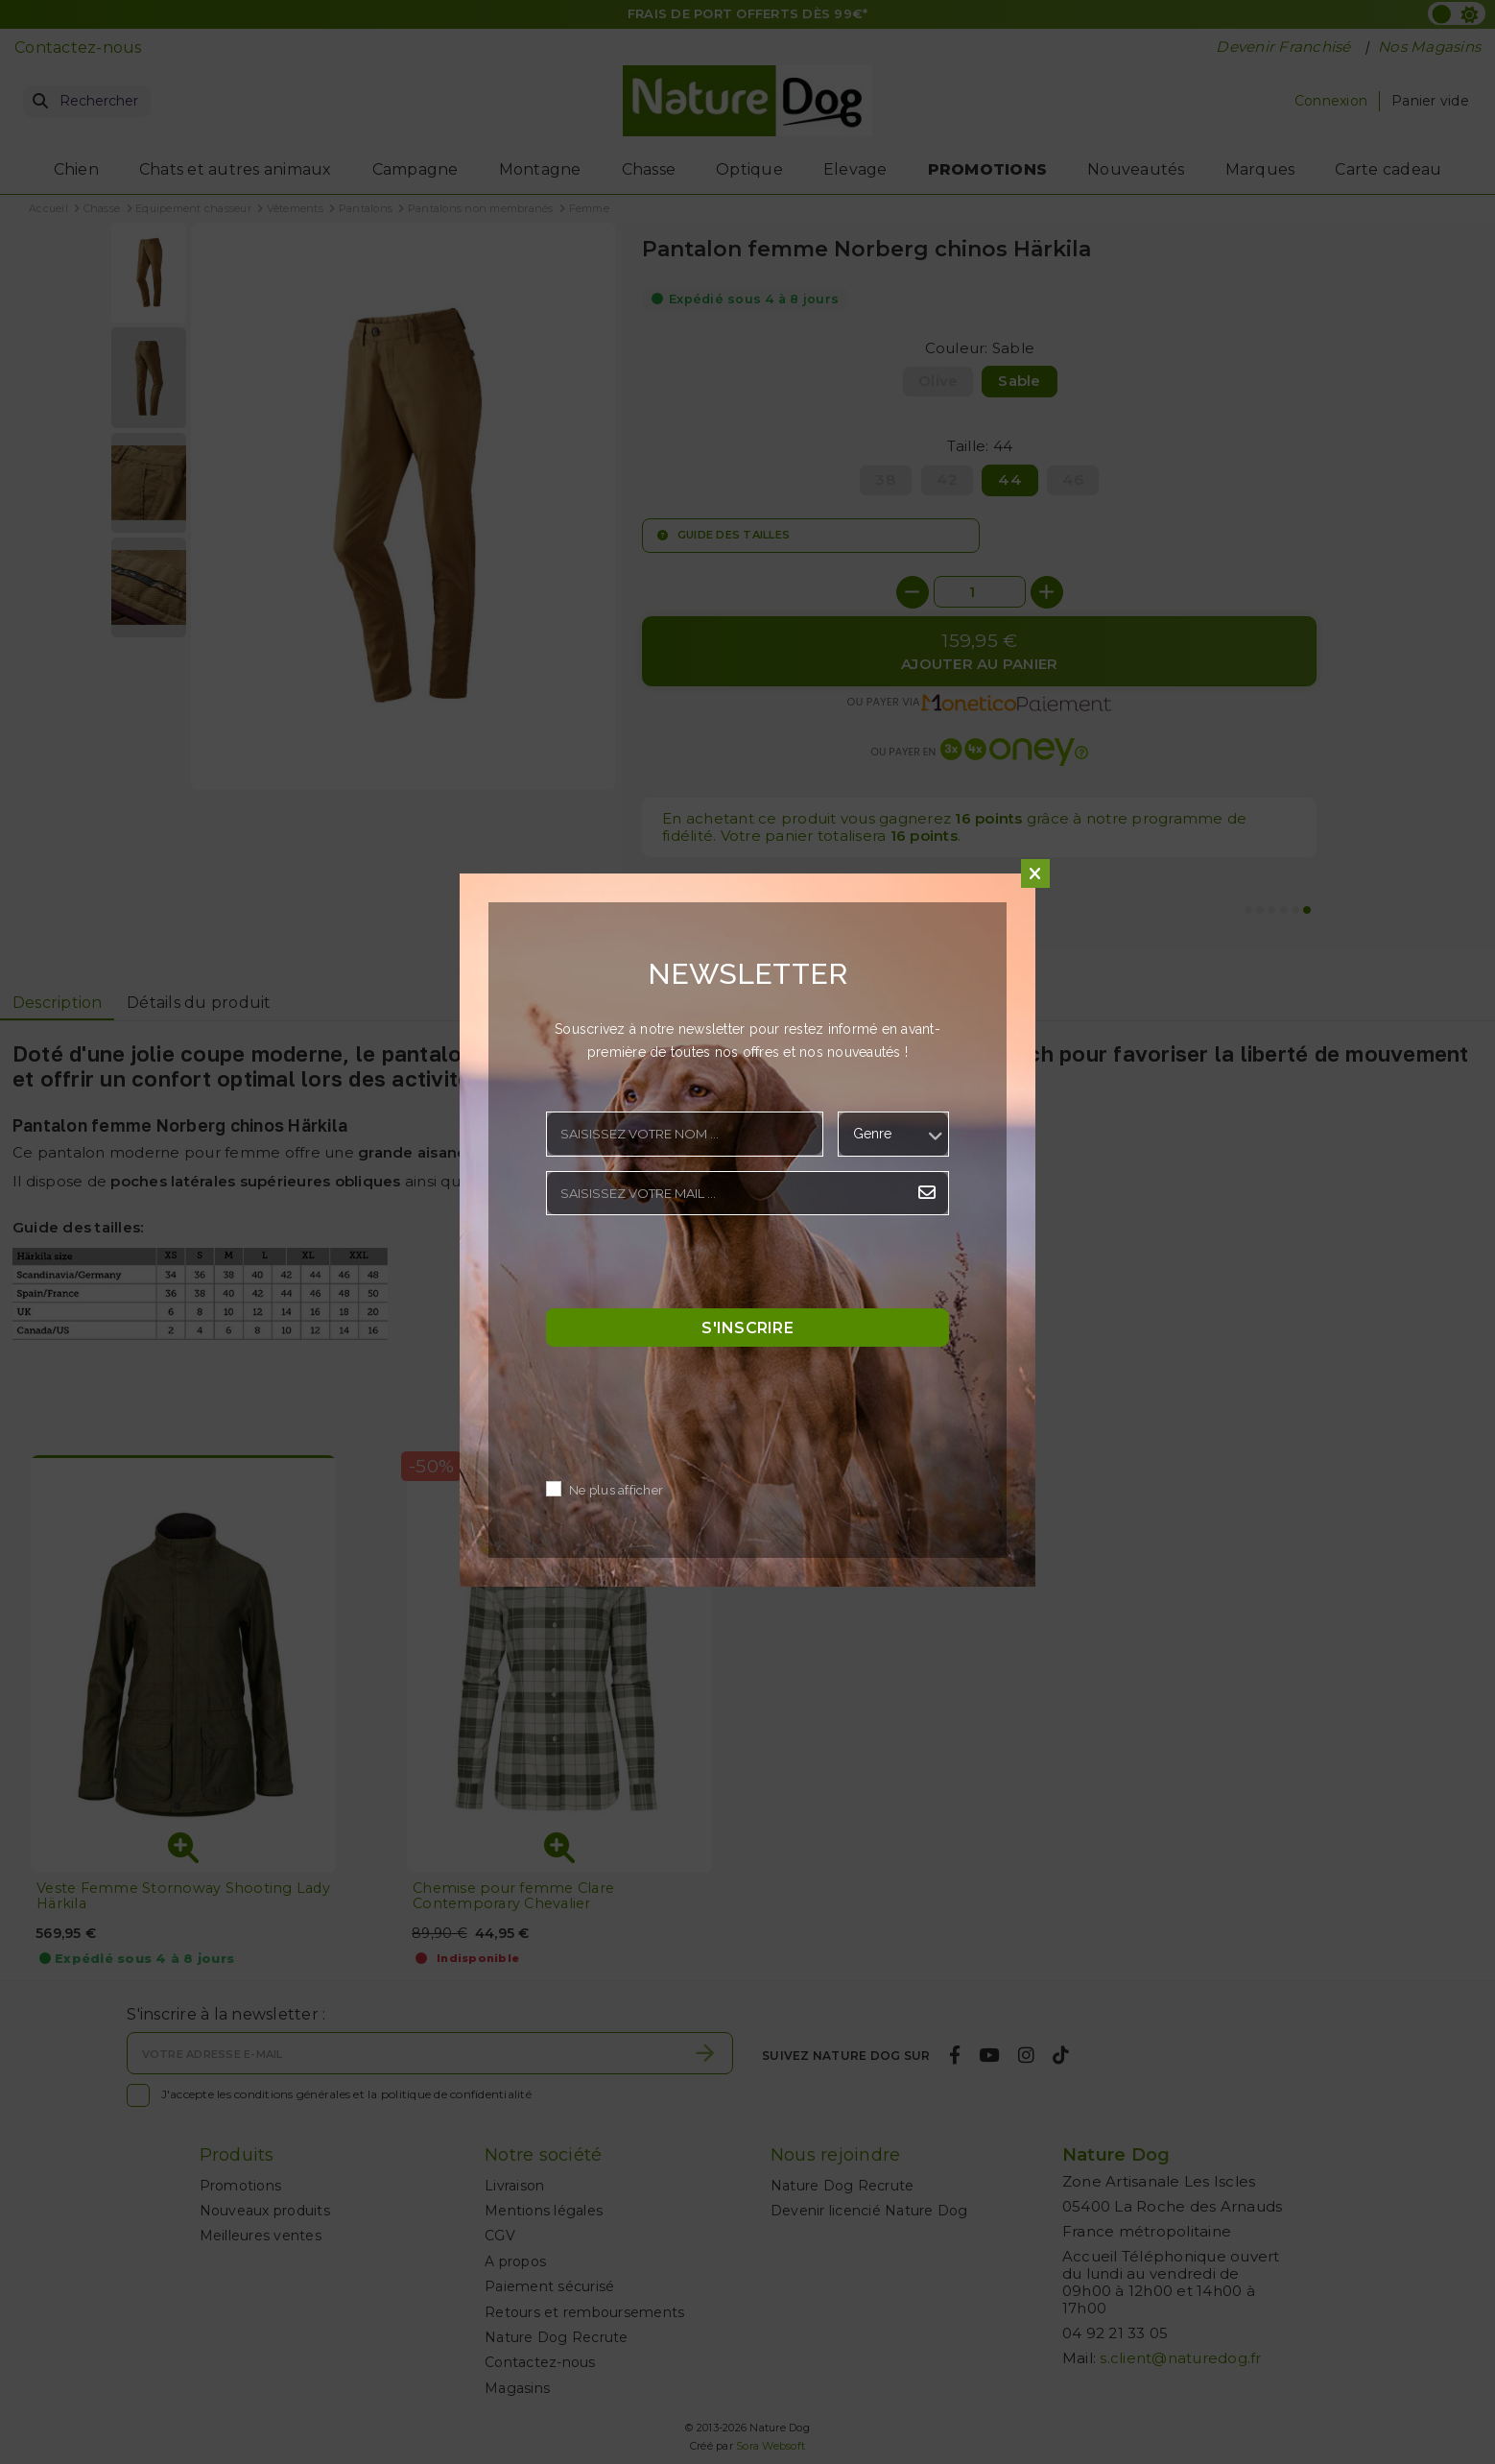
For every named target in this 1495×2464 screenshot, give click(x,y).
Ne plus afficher (616, 1490)
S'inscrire (747, 1327)
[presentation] (692, 1267)
